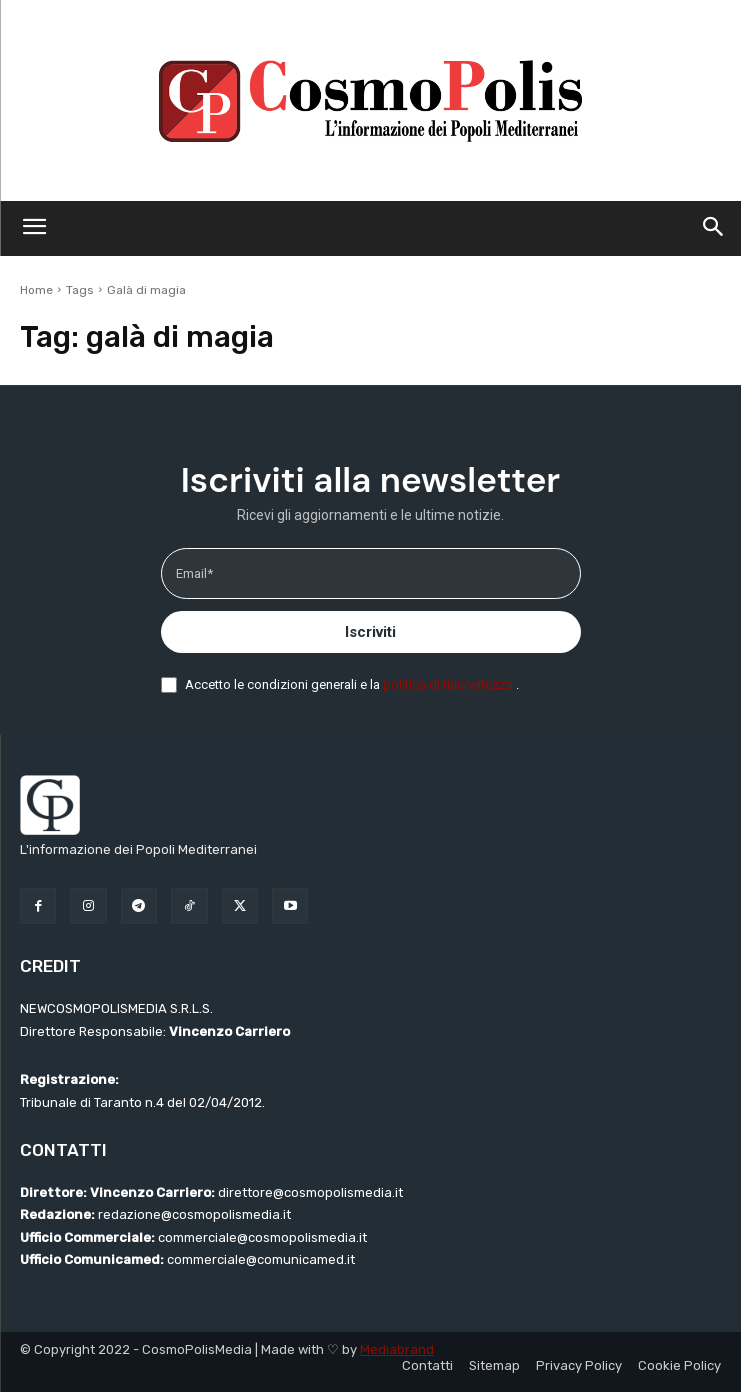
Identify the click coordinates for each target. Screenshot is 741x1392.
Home (36, 290)
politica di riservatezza (449, 684)
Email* (194, 573)
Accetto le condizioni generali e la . (352, 684)
